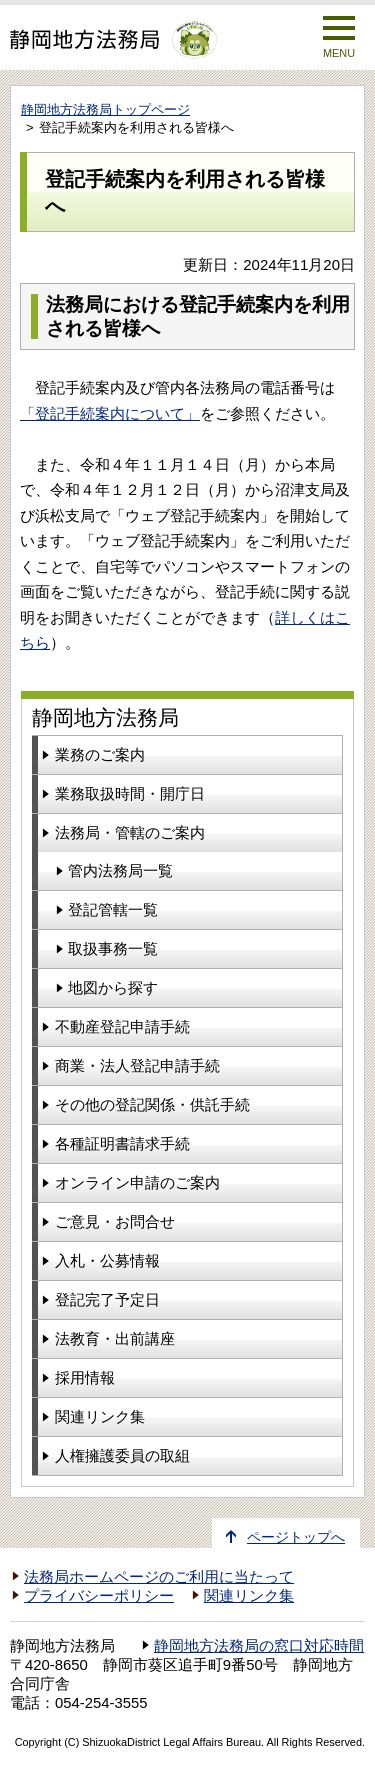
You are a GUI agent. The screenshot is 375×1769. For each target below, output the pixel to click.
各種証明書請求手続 (122, 1143)
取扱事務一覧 (113, 948)
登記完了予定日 (107, 1299)
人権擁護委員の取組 (122, 1455)
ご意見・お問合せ (115, 1221)
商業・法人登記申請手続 (137, 1065)
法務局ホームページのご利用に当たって (159, 1577)
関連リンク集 (100, 1416)
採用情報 (85, 1377)
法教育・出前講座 (115, 1338)
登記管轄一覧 (113, 909)
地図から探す (113, 987)
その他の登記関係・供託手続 (152, 1104)
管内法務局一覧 (120, 870)
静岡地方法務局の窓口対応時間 (259, 1646)
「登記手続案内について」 (110, 413)
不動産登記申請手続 (122, 1026)
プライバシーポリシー (99, 1596)
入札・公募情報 (107, 1260)
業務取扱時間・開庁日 (130, 793)
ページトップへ (296, 1537)
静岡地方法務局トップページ (105, 109)
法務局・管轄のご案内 (130, 832)
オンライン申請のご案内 (137, 1182)
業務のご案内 (100, 754)
